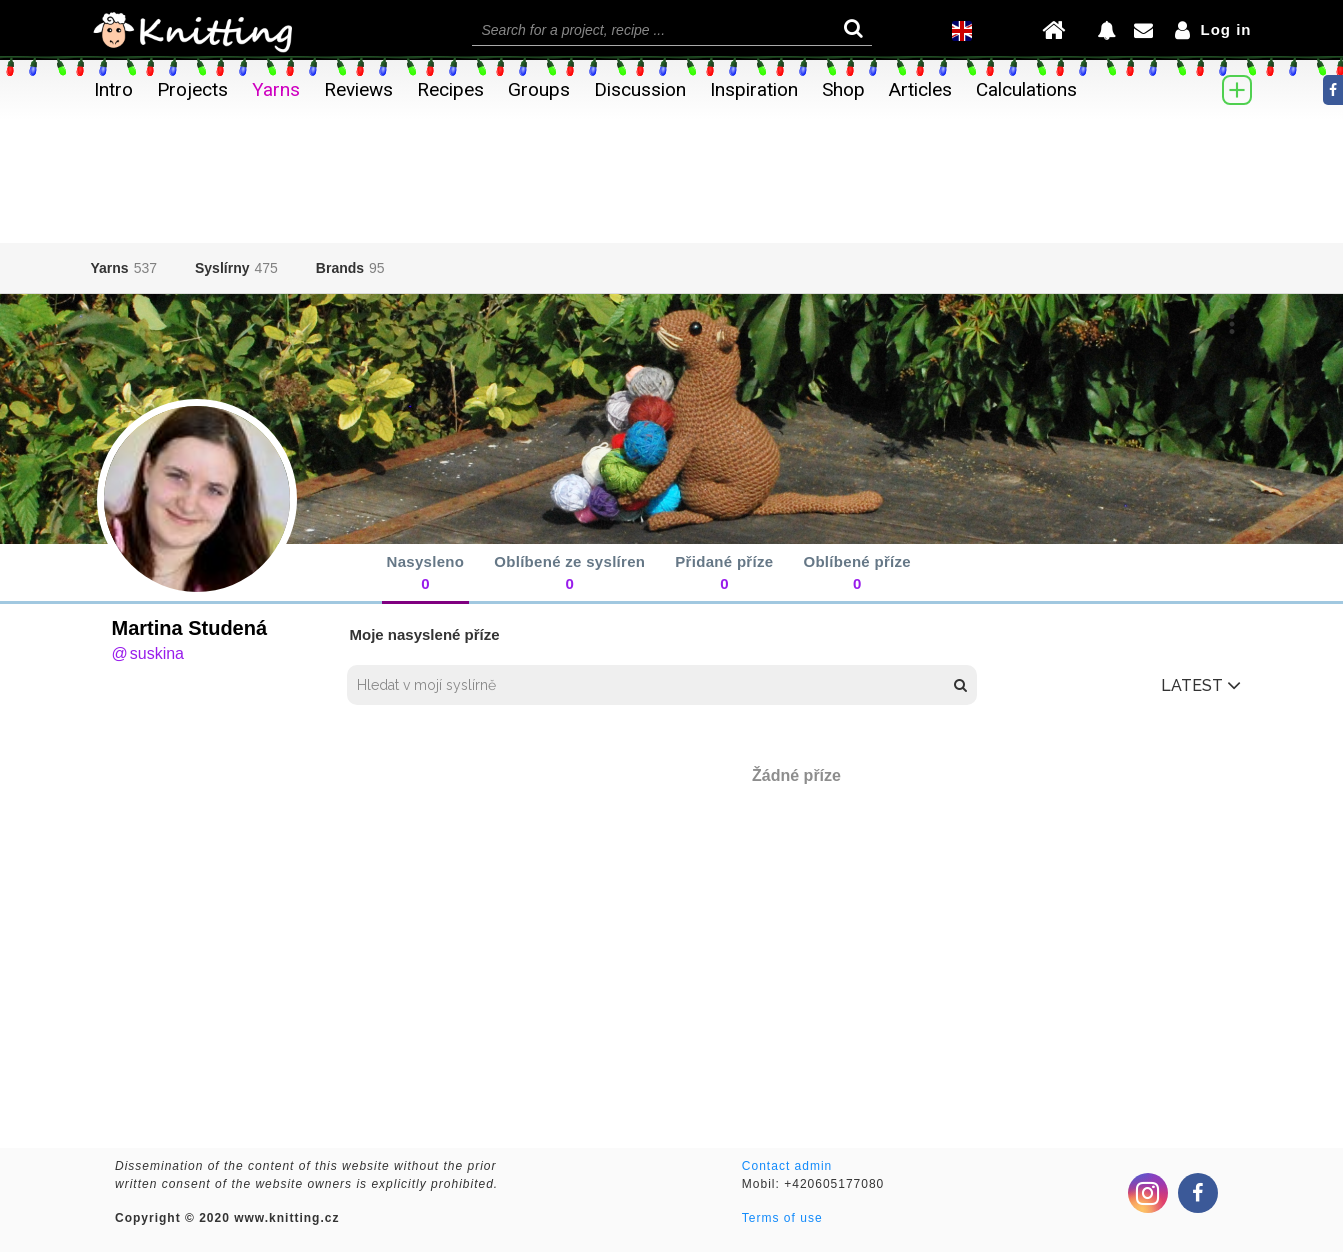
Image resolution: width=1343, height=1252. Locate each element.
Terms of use (782, 1218)
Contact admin (787, 1166)
